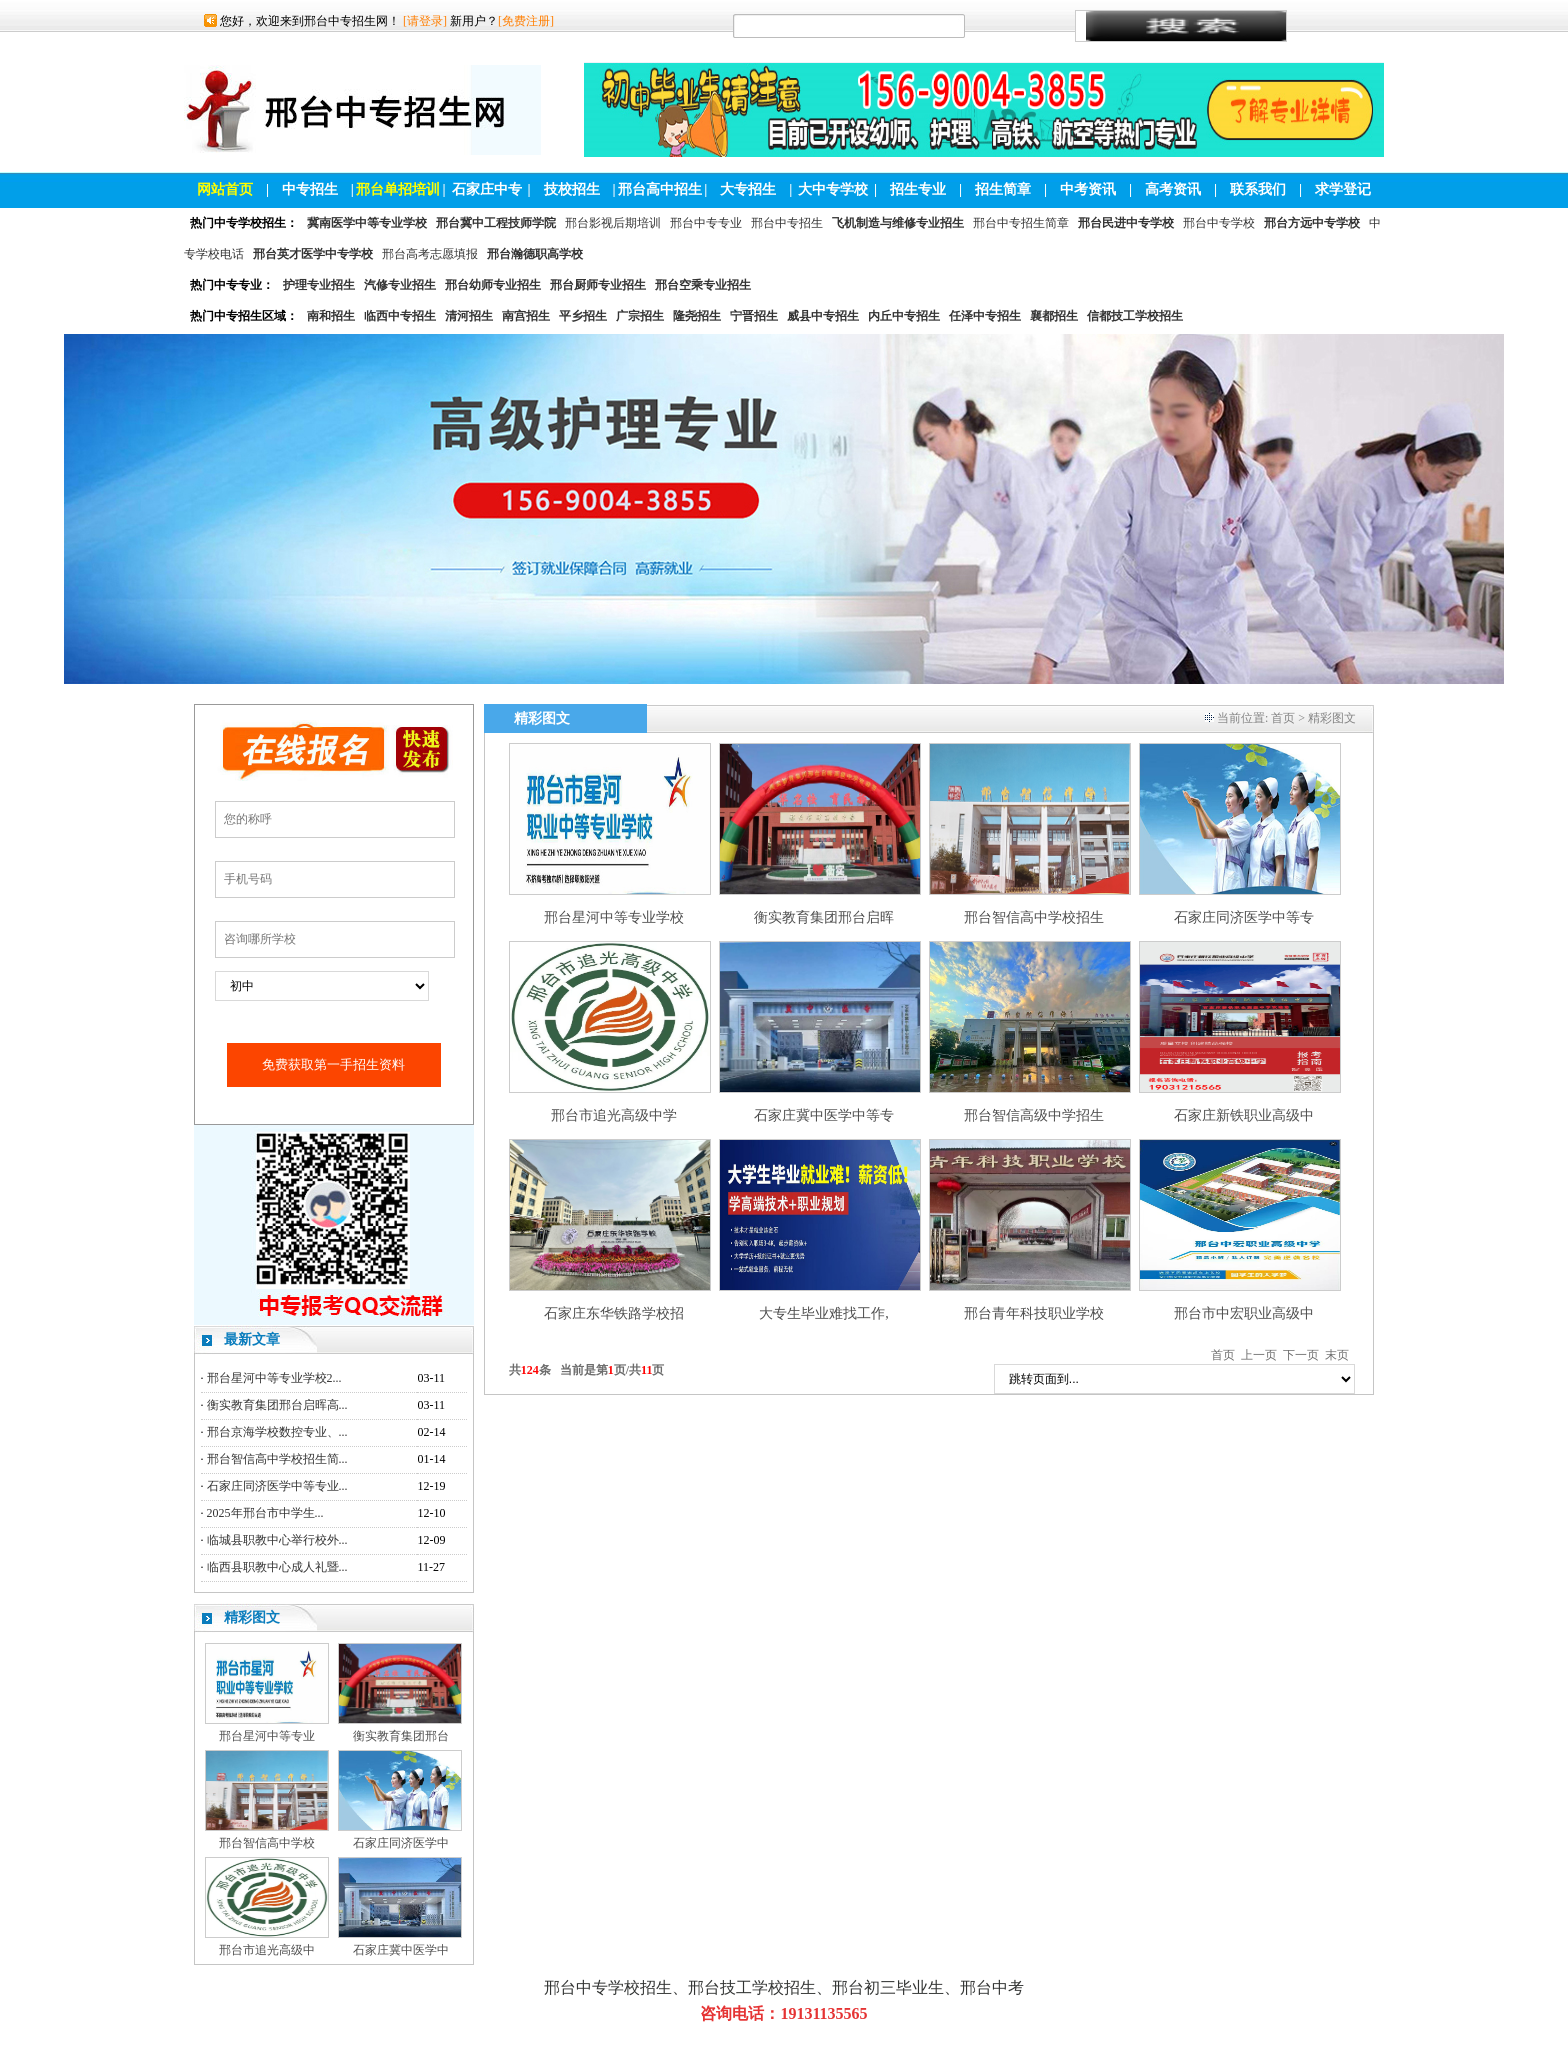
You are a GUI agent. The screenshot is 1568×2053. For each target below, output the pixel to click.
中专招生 (310, 189)
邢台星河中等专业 (267, 1736)
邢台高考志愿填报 (430, 254)
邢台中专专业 (706, 223)
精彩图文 (252, 1617)
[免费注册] (526, 21)
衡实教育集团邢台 (401, 1736)
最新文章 (252, 1339)
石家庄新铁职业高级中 (1244, 1115)
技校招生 (572, 189)
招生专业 (918, 189)
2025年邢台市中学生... (265, 1513)
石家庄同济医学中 (401, 1843)
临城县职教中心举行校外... (277, 1540)
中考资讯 (1088, 189)
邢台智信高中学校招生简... (277, 1459)
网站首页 (225, 189)
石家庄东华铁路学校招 (614, 1313)
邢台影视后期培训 (613, 223)
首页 (1283, 718)
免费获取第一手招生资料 (333, 1064)
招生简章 (1003, 189)
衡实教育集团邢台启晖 (824, 917)
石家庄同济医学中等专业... (277, 1486)
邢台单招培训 (398, 189)
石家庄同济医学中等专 (1244, 917)
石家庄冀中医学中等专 (824, 1115)
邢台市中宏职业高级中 (1244, 1313)
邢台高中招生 (660, 189)
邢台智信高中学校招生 (1034, 917)
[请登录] (425, 21)
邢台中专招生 (787, 223)
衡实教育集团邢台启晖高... (277, 1405)
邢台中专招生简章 (1021, 223)
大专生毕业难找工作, (824, 1313)
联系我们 (1258, 189)
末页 (1337, 1355)
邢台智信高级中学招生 (1034, 1115)
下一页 (1301, 1355)
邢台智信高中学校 (267, 1843)
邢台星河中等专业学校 (614, 917)
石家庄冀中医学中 (401, 1950)
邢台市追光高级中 (267, 1950)
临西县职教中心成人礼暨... (277, 1567)
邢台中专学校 (1219, 223)
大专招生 (748, 189)
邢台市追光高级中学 (614, 1115)
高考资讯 (1173, 189)
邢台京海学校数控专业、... (277, 1432)
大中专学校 (833, 189)
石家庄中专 (487, 189)
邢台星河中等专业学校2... (274, 1378)
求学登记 (1343, 189)
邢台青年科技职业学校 (1034, 1313)
